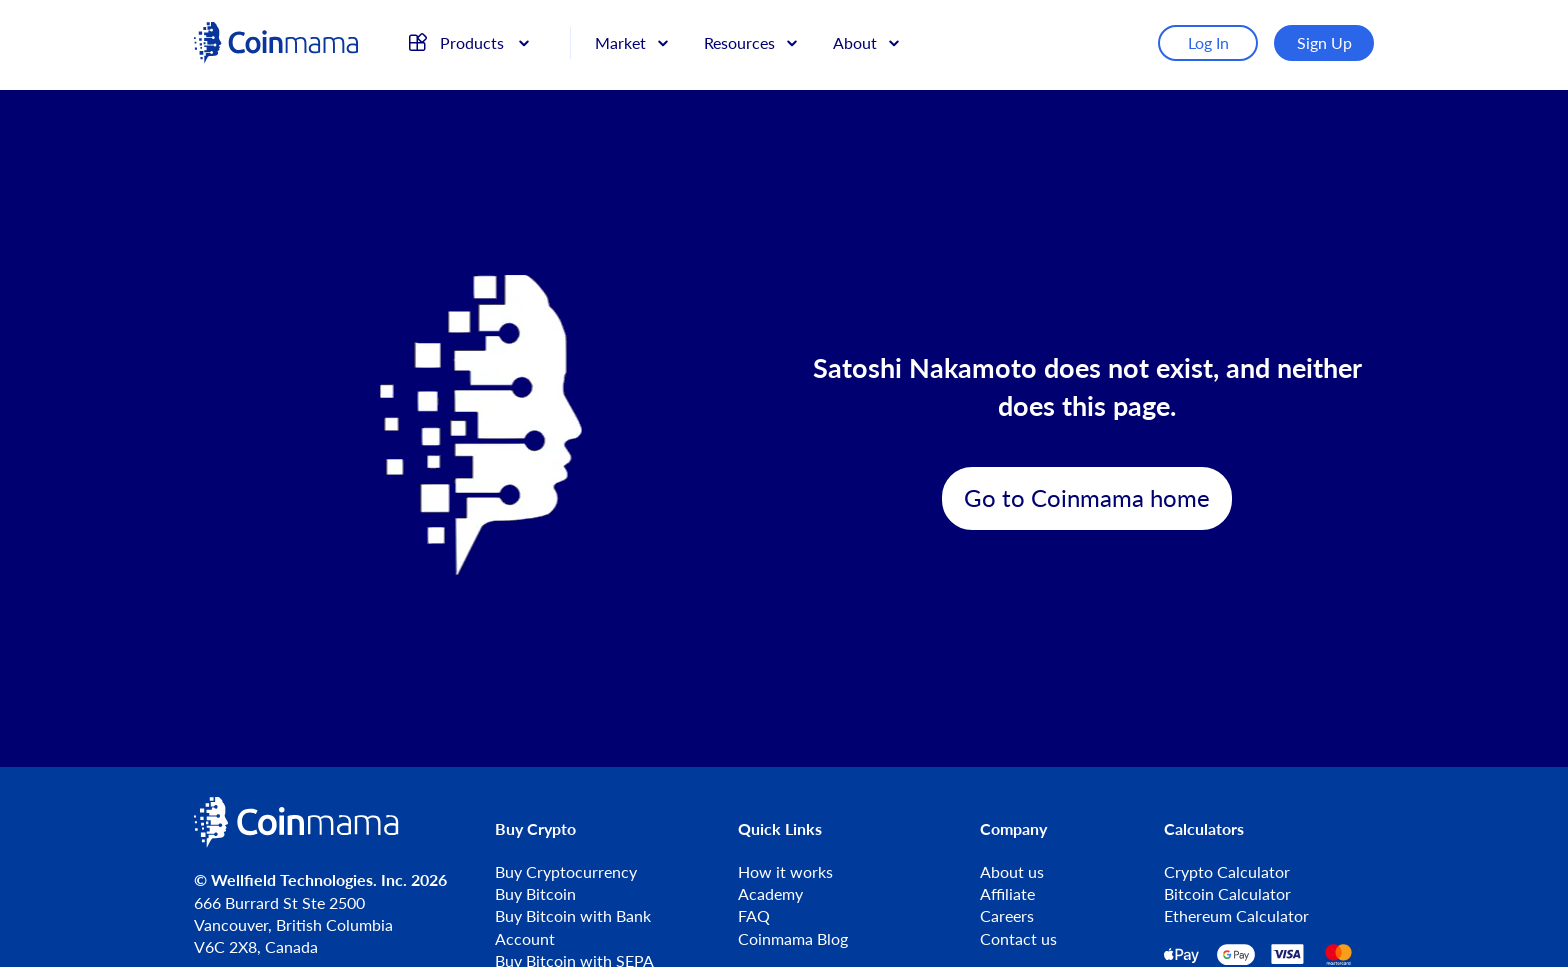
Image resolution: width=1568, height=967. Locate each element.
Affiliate (1007, 893)
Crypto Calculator (1227, 871)
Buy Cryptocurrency (566, 871)
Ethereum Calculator (1236, 915)
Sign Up (1324, 42)
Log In (1208, 42)
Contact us (1018, 938)
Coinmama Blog (793, 938)
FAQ (754, 915)
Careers (1007, 915)
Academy (770, 893)
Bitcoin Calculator (1227, 893)
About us (1012, 871)
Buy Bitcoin (535, 893)
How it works (785, 871)
